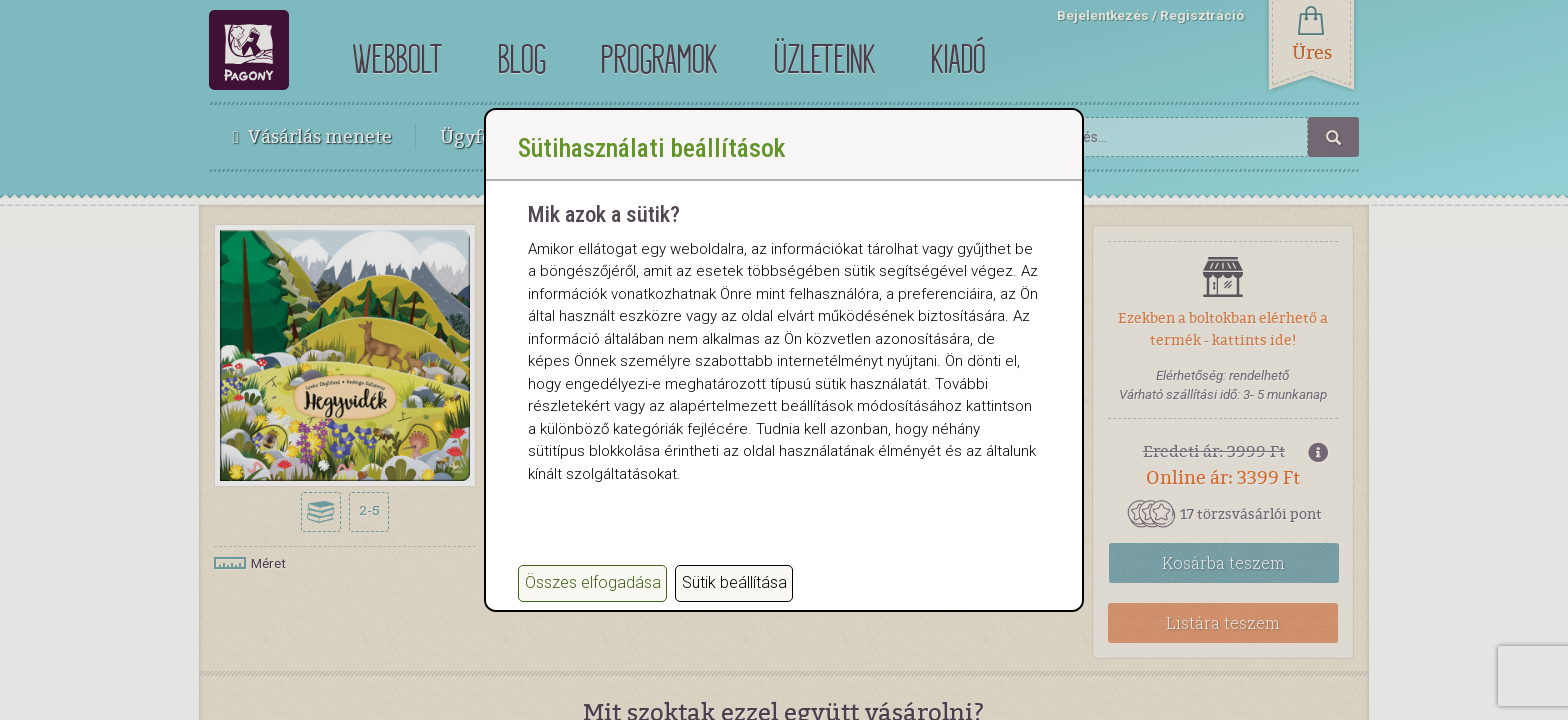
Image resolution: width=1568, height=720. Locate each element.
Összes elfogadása (593, 582)
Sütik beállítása (734, 582)
